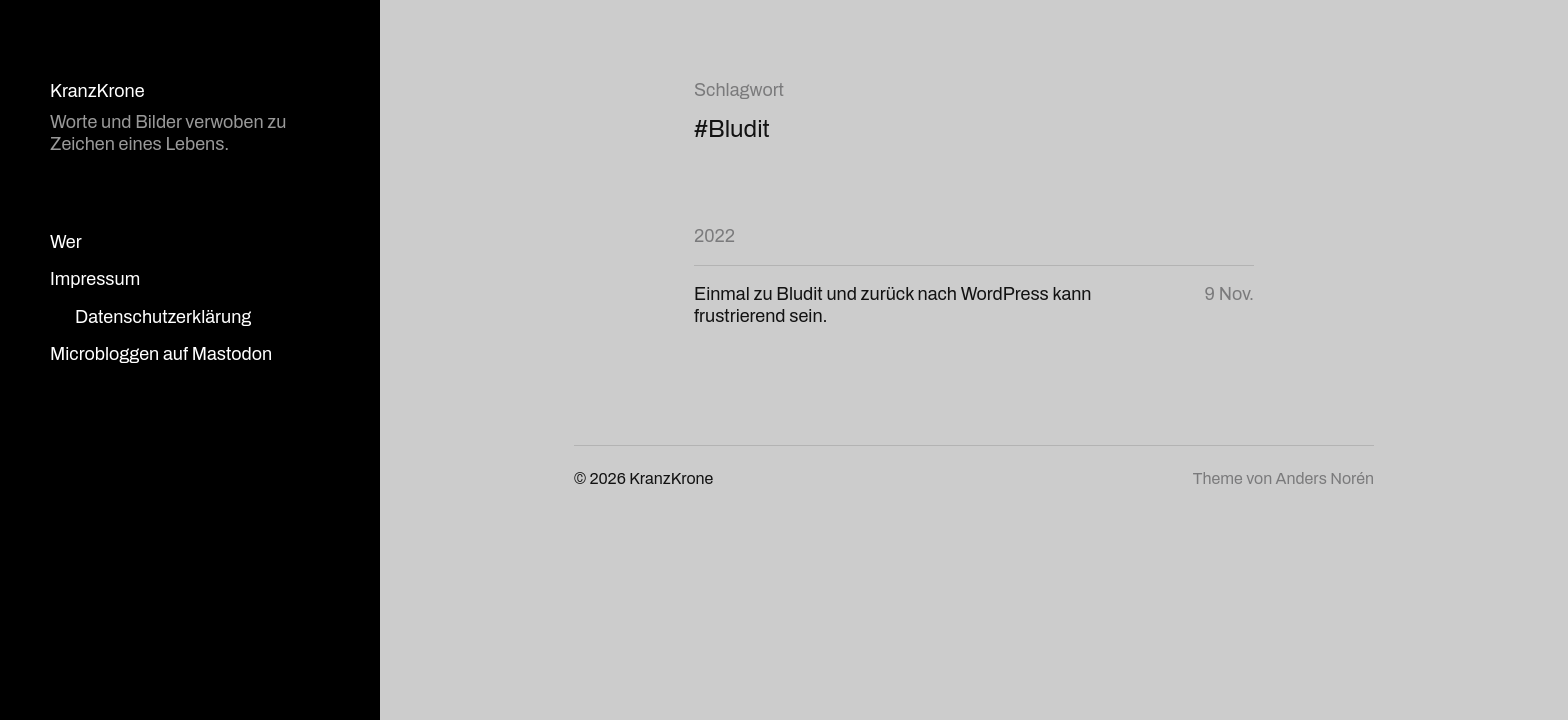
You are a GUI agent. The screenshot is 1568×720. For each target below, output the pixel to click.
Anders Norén (1325, 478)
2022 (714, 236)
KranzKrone (97, 91)
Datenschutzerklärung (163, 317)
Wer (66, 242)
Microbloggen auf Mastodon (161, 354)
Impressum (95, 279)
